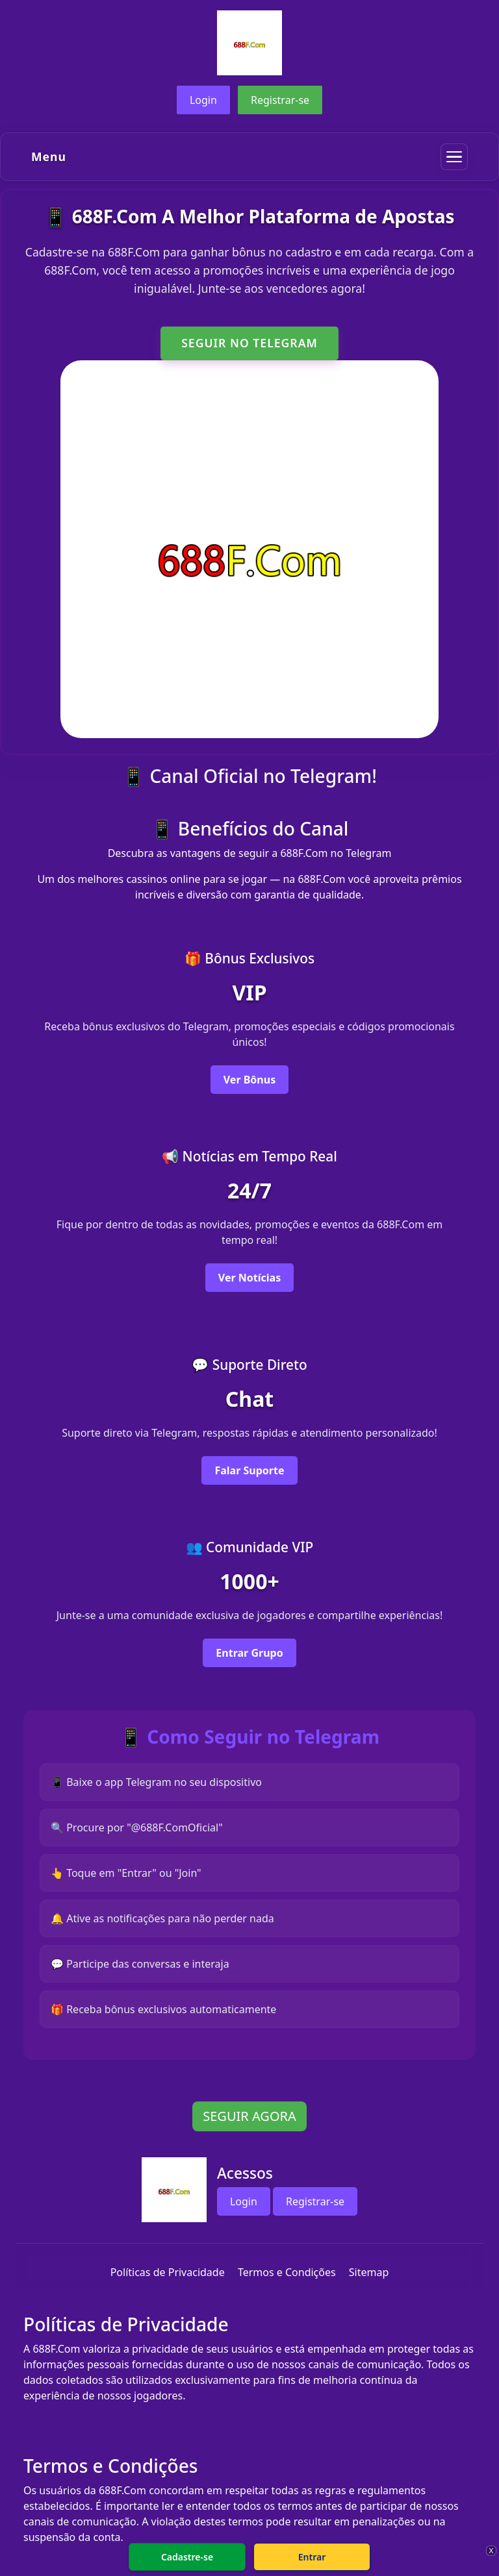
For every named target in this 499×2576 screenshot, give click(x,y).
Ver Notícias (249, 1277)
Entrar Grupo (249, 1653)
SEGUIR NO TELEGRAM (249, 343)
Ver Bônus (249, 1079)
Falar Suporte (249, 1470)
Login (203, 100)
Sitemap (369, 2272)
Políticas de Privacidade (167, 2272)
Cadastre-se (187, 2557)
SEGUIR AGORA (249, 2116)
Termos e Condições (287, 2272)
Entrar (312, 2557)
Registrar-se (280, 100)
